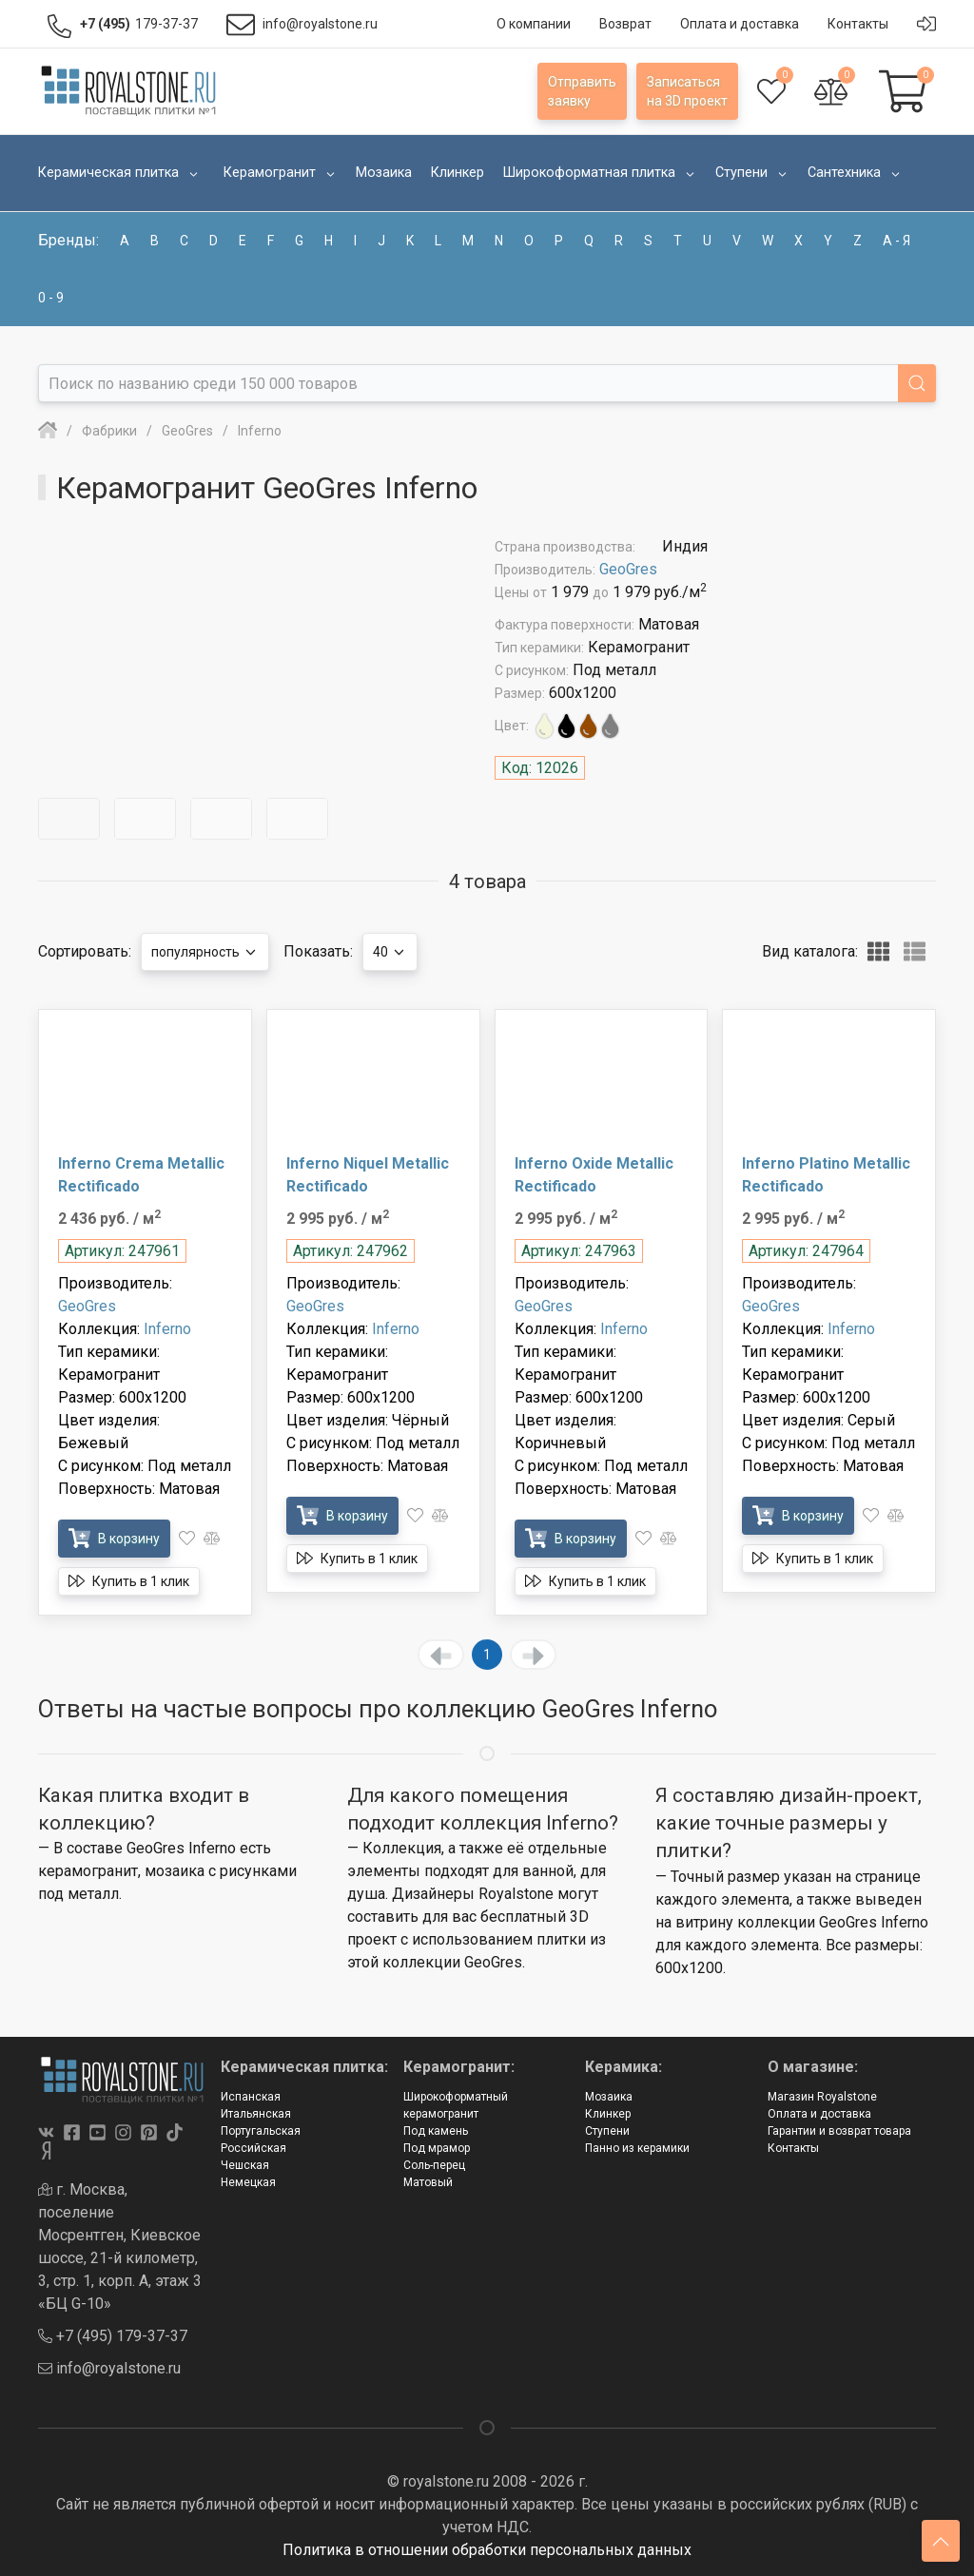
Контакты (793, 2148)
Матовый (428, 2182)
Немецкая (248, 2182)
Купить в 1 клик (128, 1581)
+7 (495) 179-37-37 (112, 2336)
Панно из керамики (637, 2148)
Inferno (167, 1329)
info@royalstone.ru (109, 2368)
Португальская (261, 2131)
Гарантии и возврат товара (839, 2131)
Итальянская (256, 2114)
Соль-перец (434, 2165)
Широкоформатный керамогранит (455, 2105)
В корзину (114, 1538)
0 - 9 (51, 297)
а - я (896, 240)
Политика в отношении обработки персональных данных (487, 2550)
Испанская (251, 2096)
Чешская (245, 2165)
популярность (205, 952)
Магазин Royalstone (822, 2096)
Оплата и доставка (819, 2114)
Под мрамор (436, 2148)
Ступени (607, 2131)
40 (390, 952)
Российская (253, 2148)
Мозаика (609, 2096)
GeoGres (628, 569)
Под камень (435, 2131)
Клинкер (608, 2114)
